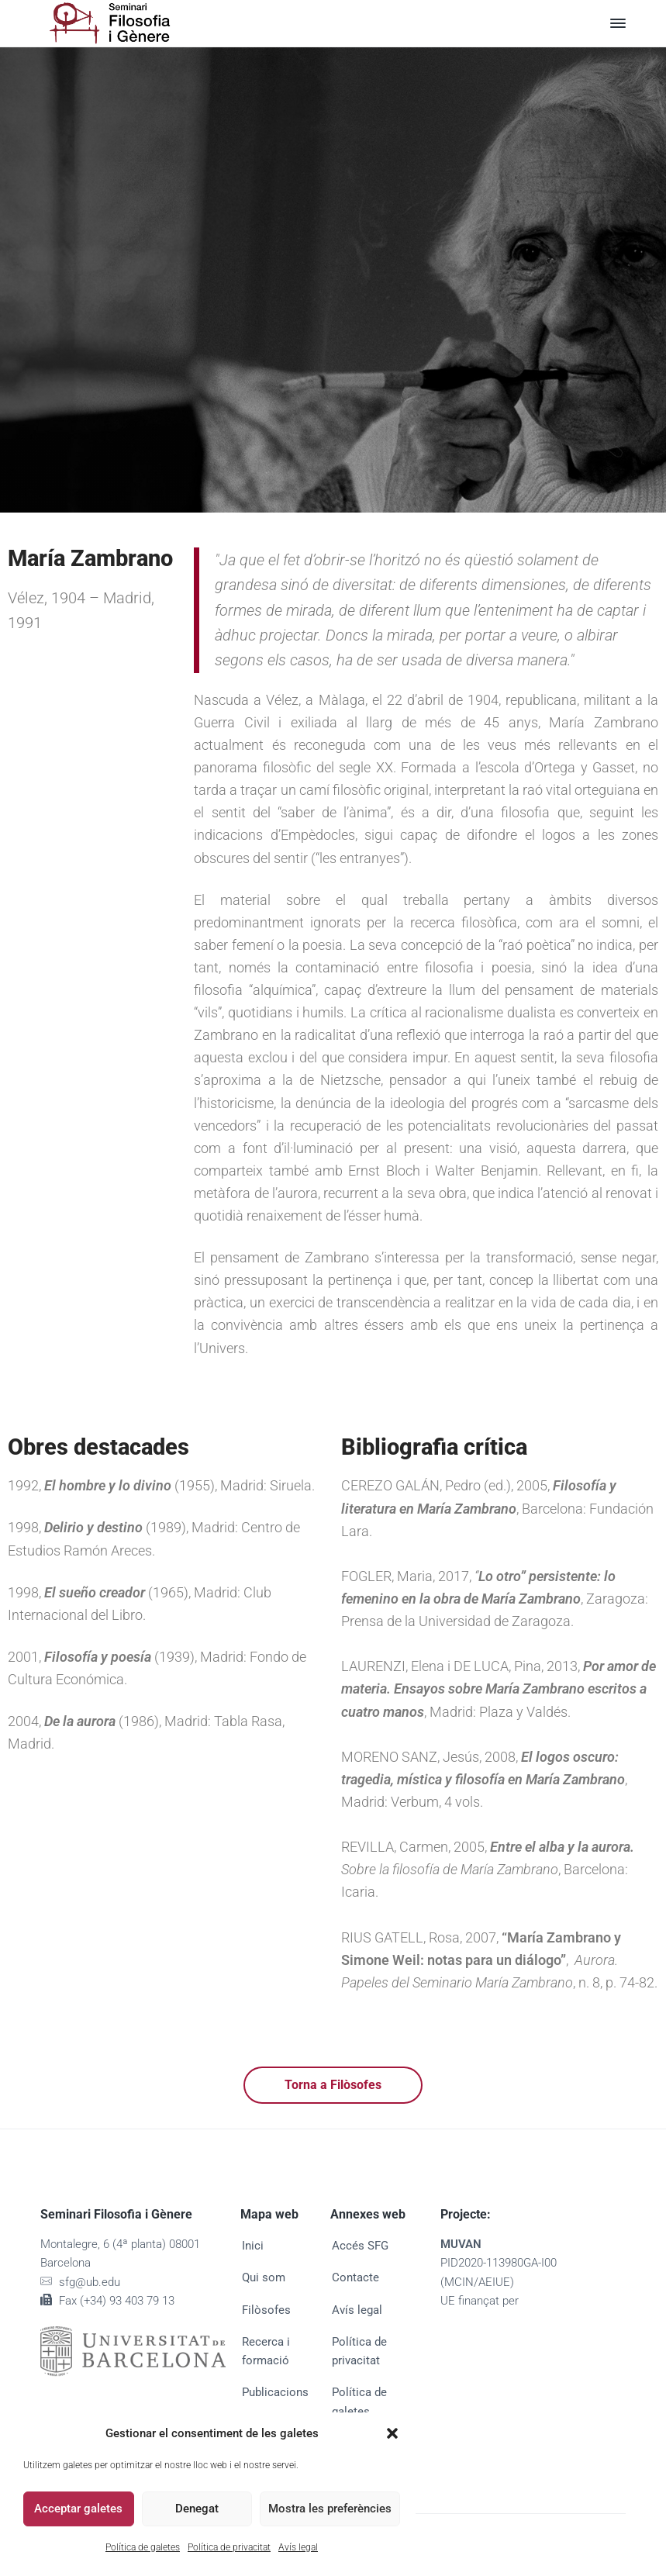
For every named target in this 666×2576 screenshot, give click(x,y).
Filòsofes (266, 2310)
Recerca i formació (266, 2351)
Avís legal (298, 2547)
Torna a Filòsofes (333, 2084)
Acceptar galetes (78, 2509)
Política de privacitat (229, 2547)
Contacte (355, 2277)
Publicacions (275, 2392)
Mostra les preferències (330, 2509)
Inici (253, 2246)
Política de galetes (142, 2547)
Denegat (197, 2509)
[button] (392, 2433)
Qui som (263, 2277)
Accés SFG (360, 2246)
